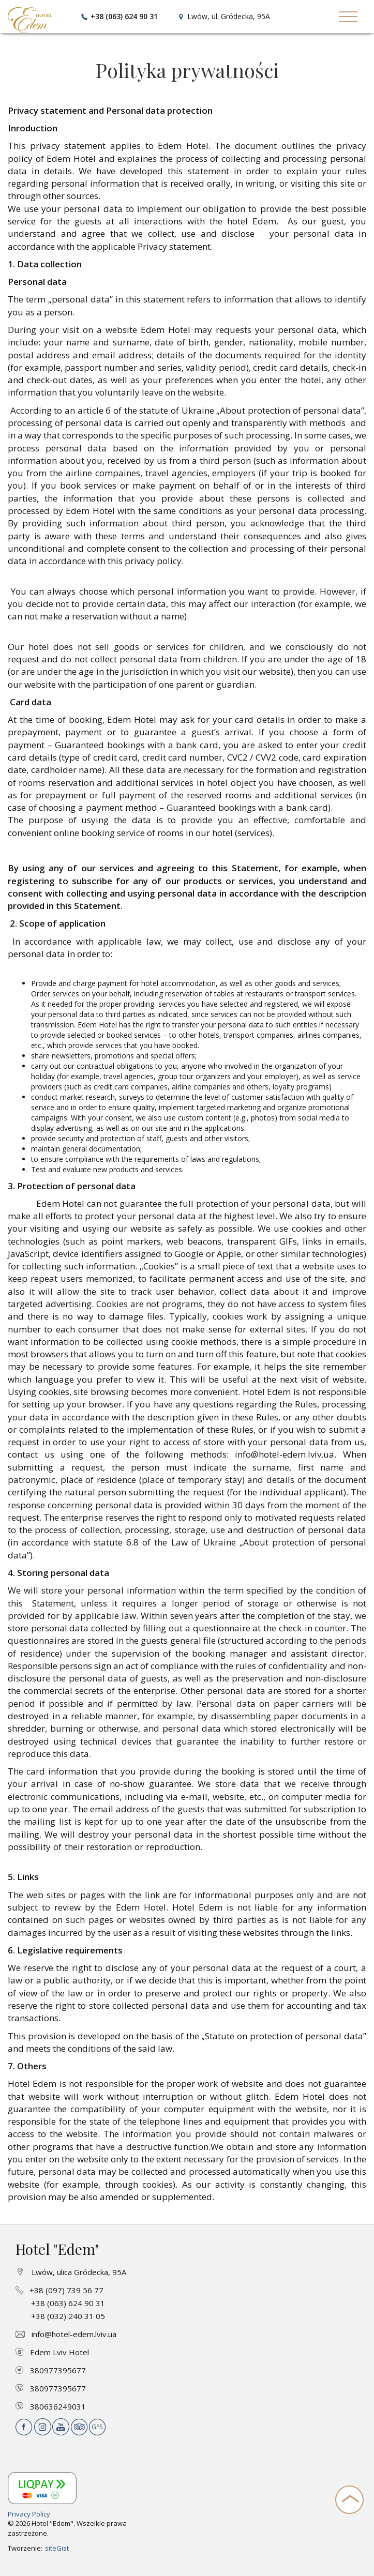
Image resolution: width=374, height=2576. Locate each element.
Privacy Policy (29, 2514)
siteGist (57, 2548)
